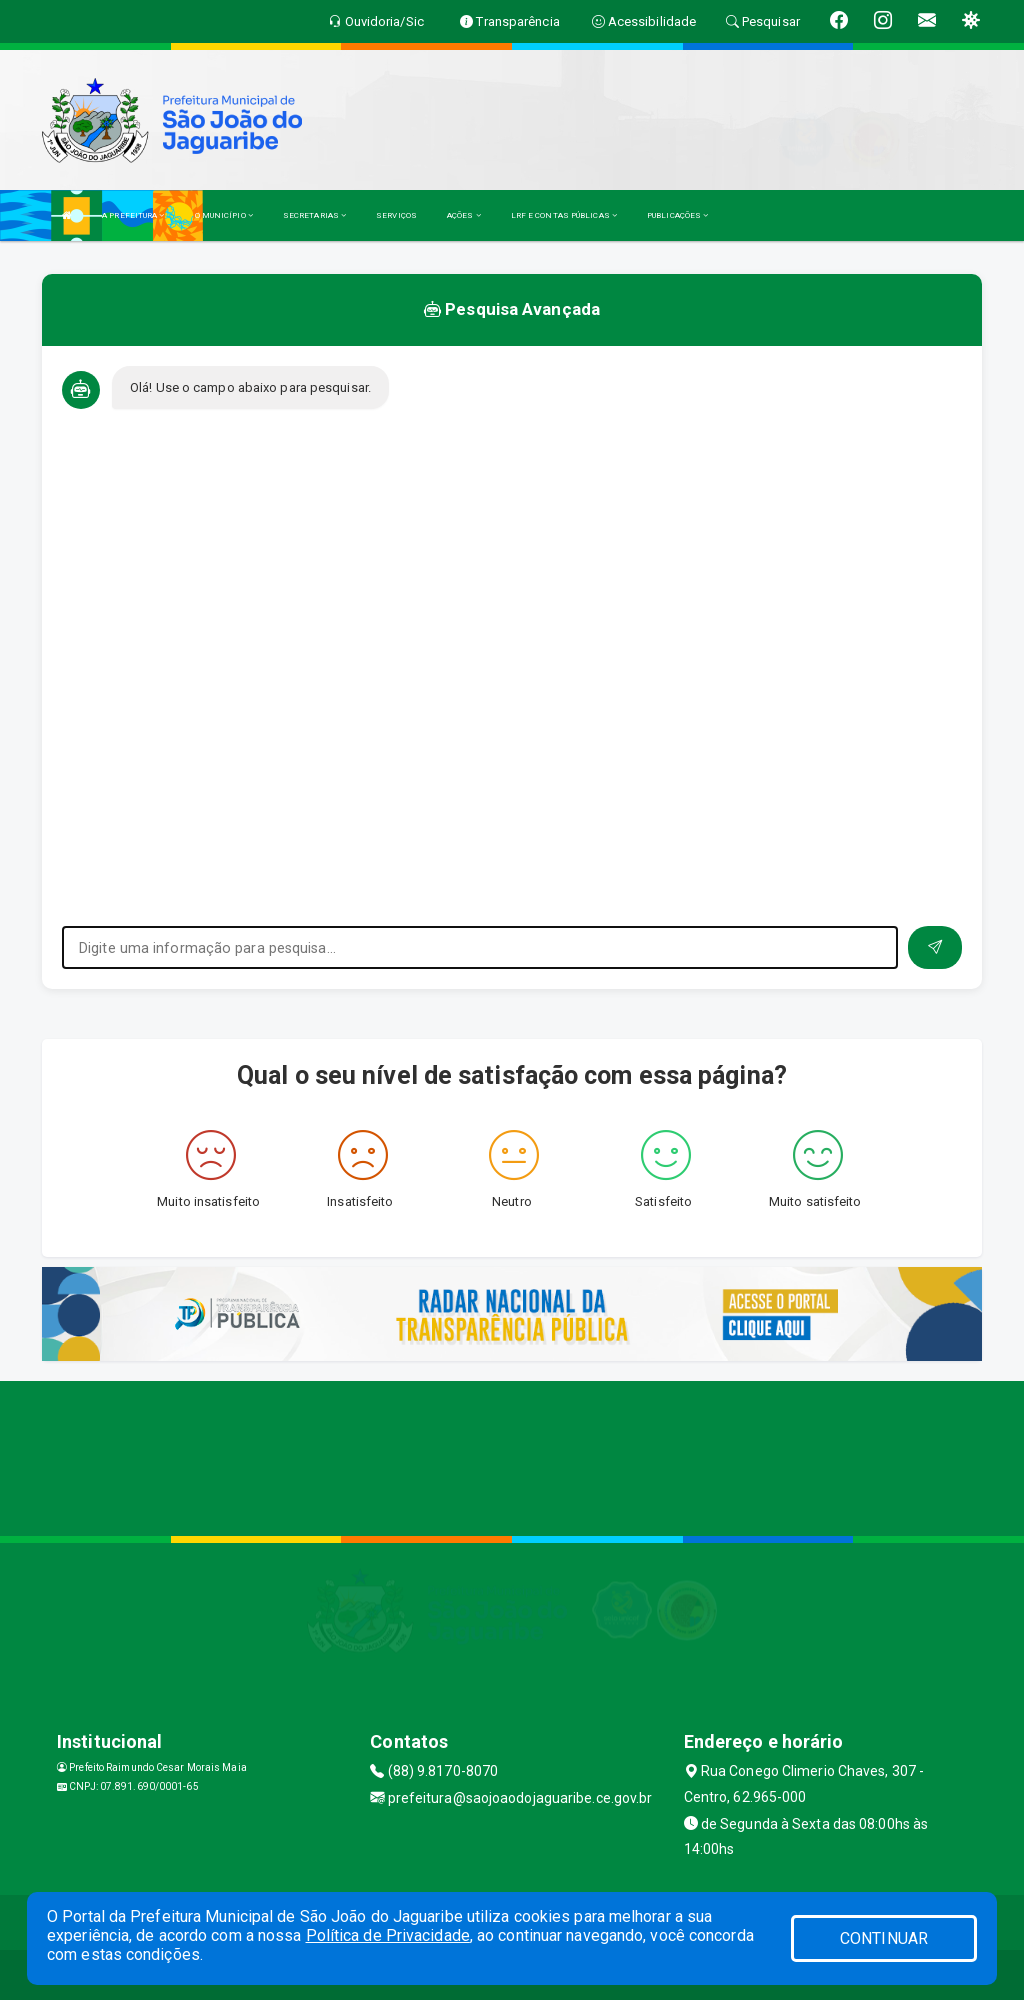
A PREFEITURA (133, 215)
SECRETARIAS (314, 215)
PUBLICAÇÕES (677, 215)
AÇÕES (464, 215)
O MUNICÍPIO (224, 215)
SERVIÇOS (396, 215)
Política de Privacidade (388, 1935)
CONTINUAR (884, 1938)
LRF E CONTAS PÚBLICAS (564, 215)
